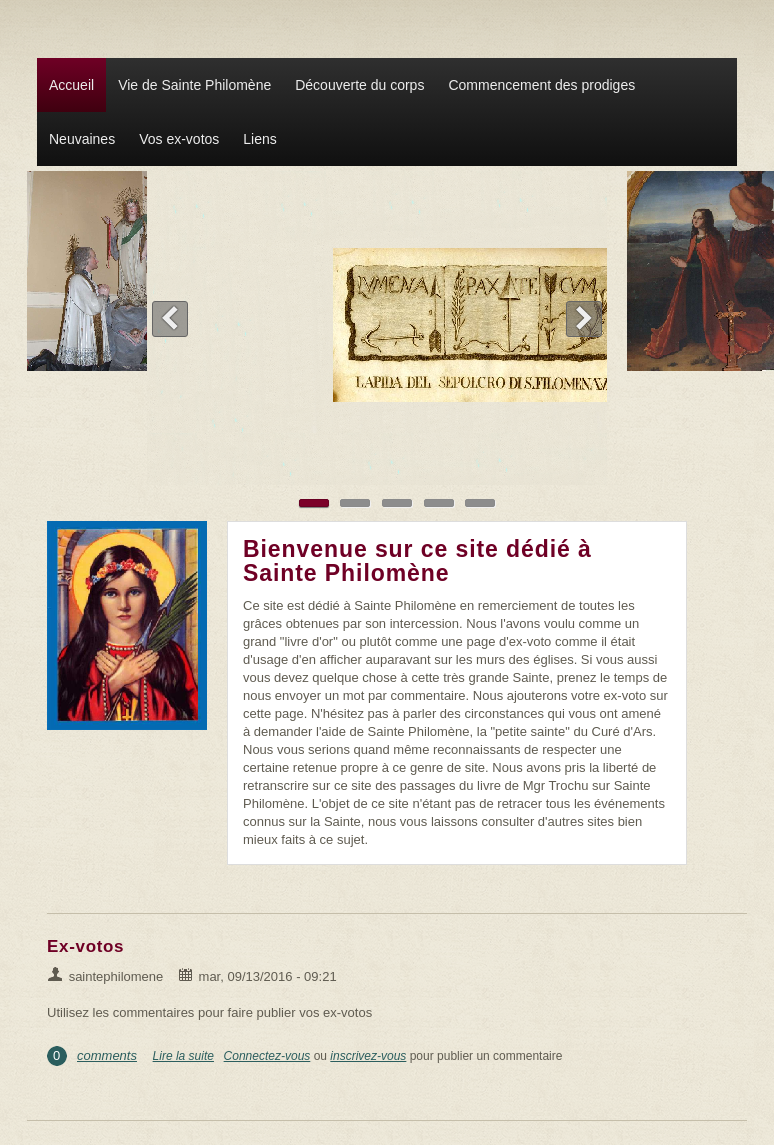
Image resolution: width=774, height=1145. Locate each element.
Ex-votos (85, 946)
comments (107, 1055)
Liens (259, 139)
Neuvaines (82, 139)
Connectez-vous (267, 1056)
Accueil (71, 85)
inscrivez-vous (368, 1056)
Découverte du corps (359, 85)
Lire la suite (183, 1056)
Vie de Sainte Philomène (194, 85)
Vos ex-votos (179, 139)
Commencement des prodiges (541, 85)
